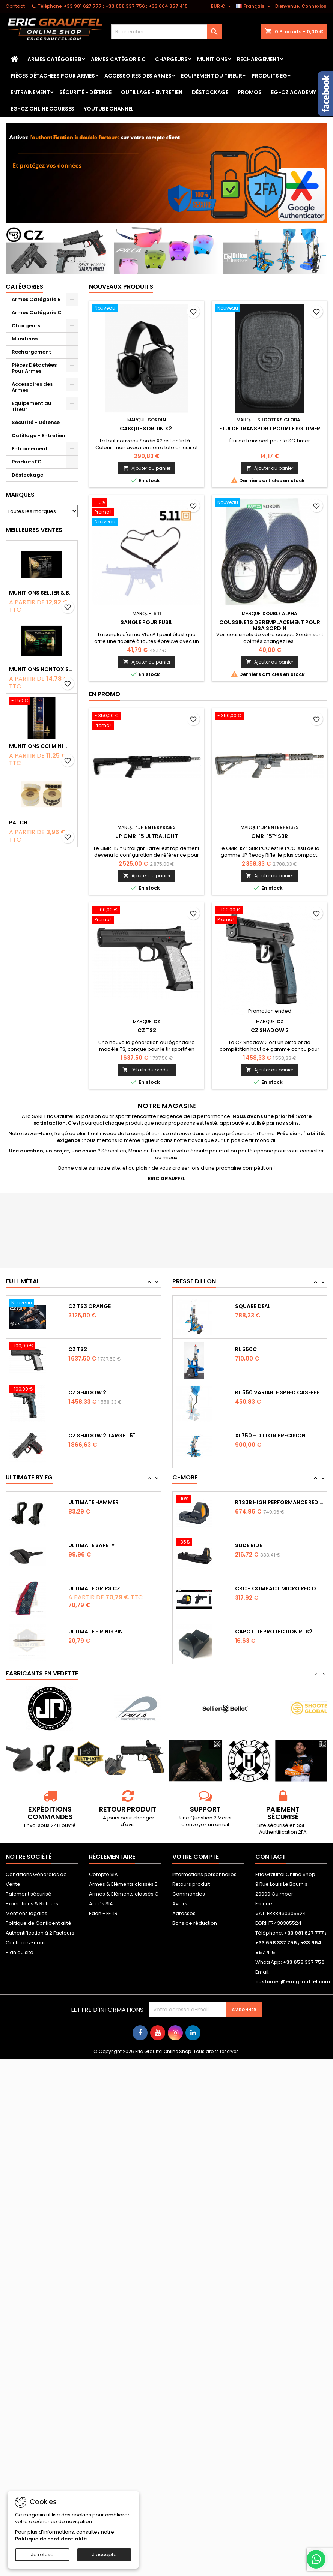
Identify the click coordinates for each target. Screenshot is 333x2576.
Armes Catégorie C (118, 59)
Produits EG (269, 75)
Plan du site (19, 1952)
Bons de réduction (194, 1923)
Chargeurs (171, 59)
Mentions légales (26, 1913)
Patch (18, 823)
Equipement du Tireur (211, 75)
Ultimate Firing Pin (95, 1632)
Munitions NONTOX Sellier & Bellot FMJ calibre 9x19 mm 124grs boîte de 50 (41, 669)
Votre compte (195, 1856)
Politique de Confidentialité (38, 1923)
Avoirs (179, 1903)
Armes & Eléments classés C (123, 1893)
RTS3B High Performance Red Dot (279, 1502)
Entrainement (30, 92)
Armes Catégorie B (54, 59)
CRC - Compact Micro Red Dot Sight (279, 1588)
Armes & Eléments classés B (123, 1884)
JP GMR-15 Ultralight (147, 836)
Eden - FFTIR (103, 1913)
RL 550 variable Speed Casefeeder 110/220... (279, 1392)
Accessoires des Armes (138, 75)
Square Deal (253, 1306)
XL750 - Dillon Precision (270, 1436)
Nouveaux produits (121, 286)
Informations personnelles (204, 1874)
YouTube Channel (109, 108)
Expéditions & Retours (32, 1903)
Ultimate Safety (91, 1545)
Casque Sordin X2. (146, 428)
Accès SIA (101, 1903)
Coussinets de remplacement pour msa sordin (269, 625)
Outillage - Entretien (151, 92)
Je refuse (42, 2554)
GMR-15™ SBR (269, 836)
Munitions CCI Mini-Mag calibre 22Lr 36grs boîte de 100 (41, 746)
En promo (104, 694)
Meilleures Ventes (34, 530)
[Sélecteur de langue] (254, 6)
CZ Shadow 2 (270, 1030)
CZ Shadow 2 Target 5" (101, 1436)
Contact (15, 6)
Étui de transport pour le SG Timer (269, 428)
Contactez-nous (26, 1942)
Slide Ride (248, 1545)
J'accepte (104, 2554)
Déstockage (210, 92)
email (222, 1824)
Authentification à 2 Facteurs (40, 1932)
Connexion (314, 6)
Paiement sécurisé (28, 1893)
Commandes (188, 1893)
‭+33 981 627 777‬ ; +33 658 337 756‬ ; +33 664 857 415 (126, 6)
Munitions (212, 59)
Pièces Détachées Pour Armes (53, 75)
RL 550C (246, 1349)
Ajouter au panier (146, 468)
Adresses (184, 1913)
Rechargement (258, 59)
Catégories (24, 286)
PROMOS (250, 92)
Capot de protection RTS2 (273, 1632)
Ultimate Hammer (93, 1502)
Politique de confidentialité (51, 2538)
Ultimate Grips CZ (94, 1588)
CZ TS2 (146, 1030)
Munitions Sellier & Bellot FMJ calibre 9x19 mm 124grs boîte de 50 (41, 593)
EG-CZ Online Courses (42, 108)
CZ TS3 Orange (89, 1306)
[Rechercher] (166, 31)
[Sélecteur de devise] (222, 6)
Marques (20, 494)
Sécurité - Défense (85, 92)
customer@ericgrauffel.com (292, 1981)
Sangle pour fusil (147, 622)
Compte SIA (103, 1874)
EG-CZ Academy (293, 92)
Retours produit (191, 1884)
